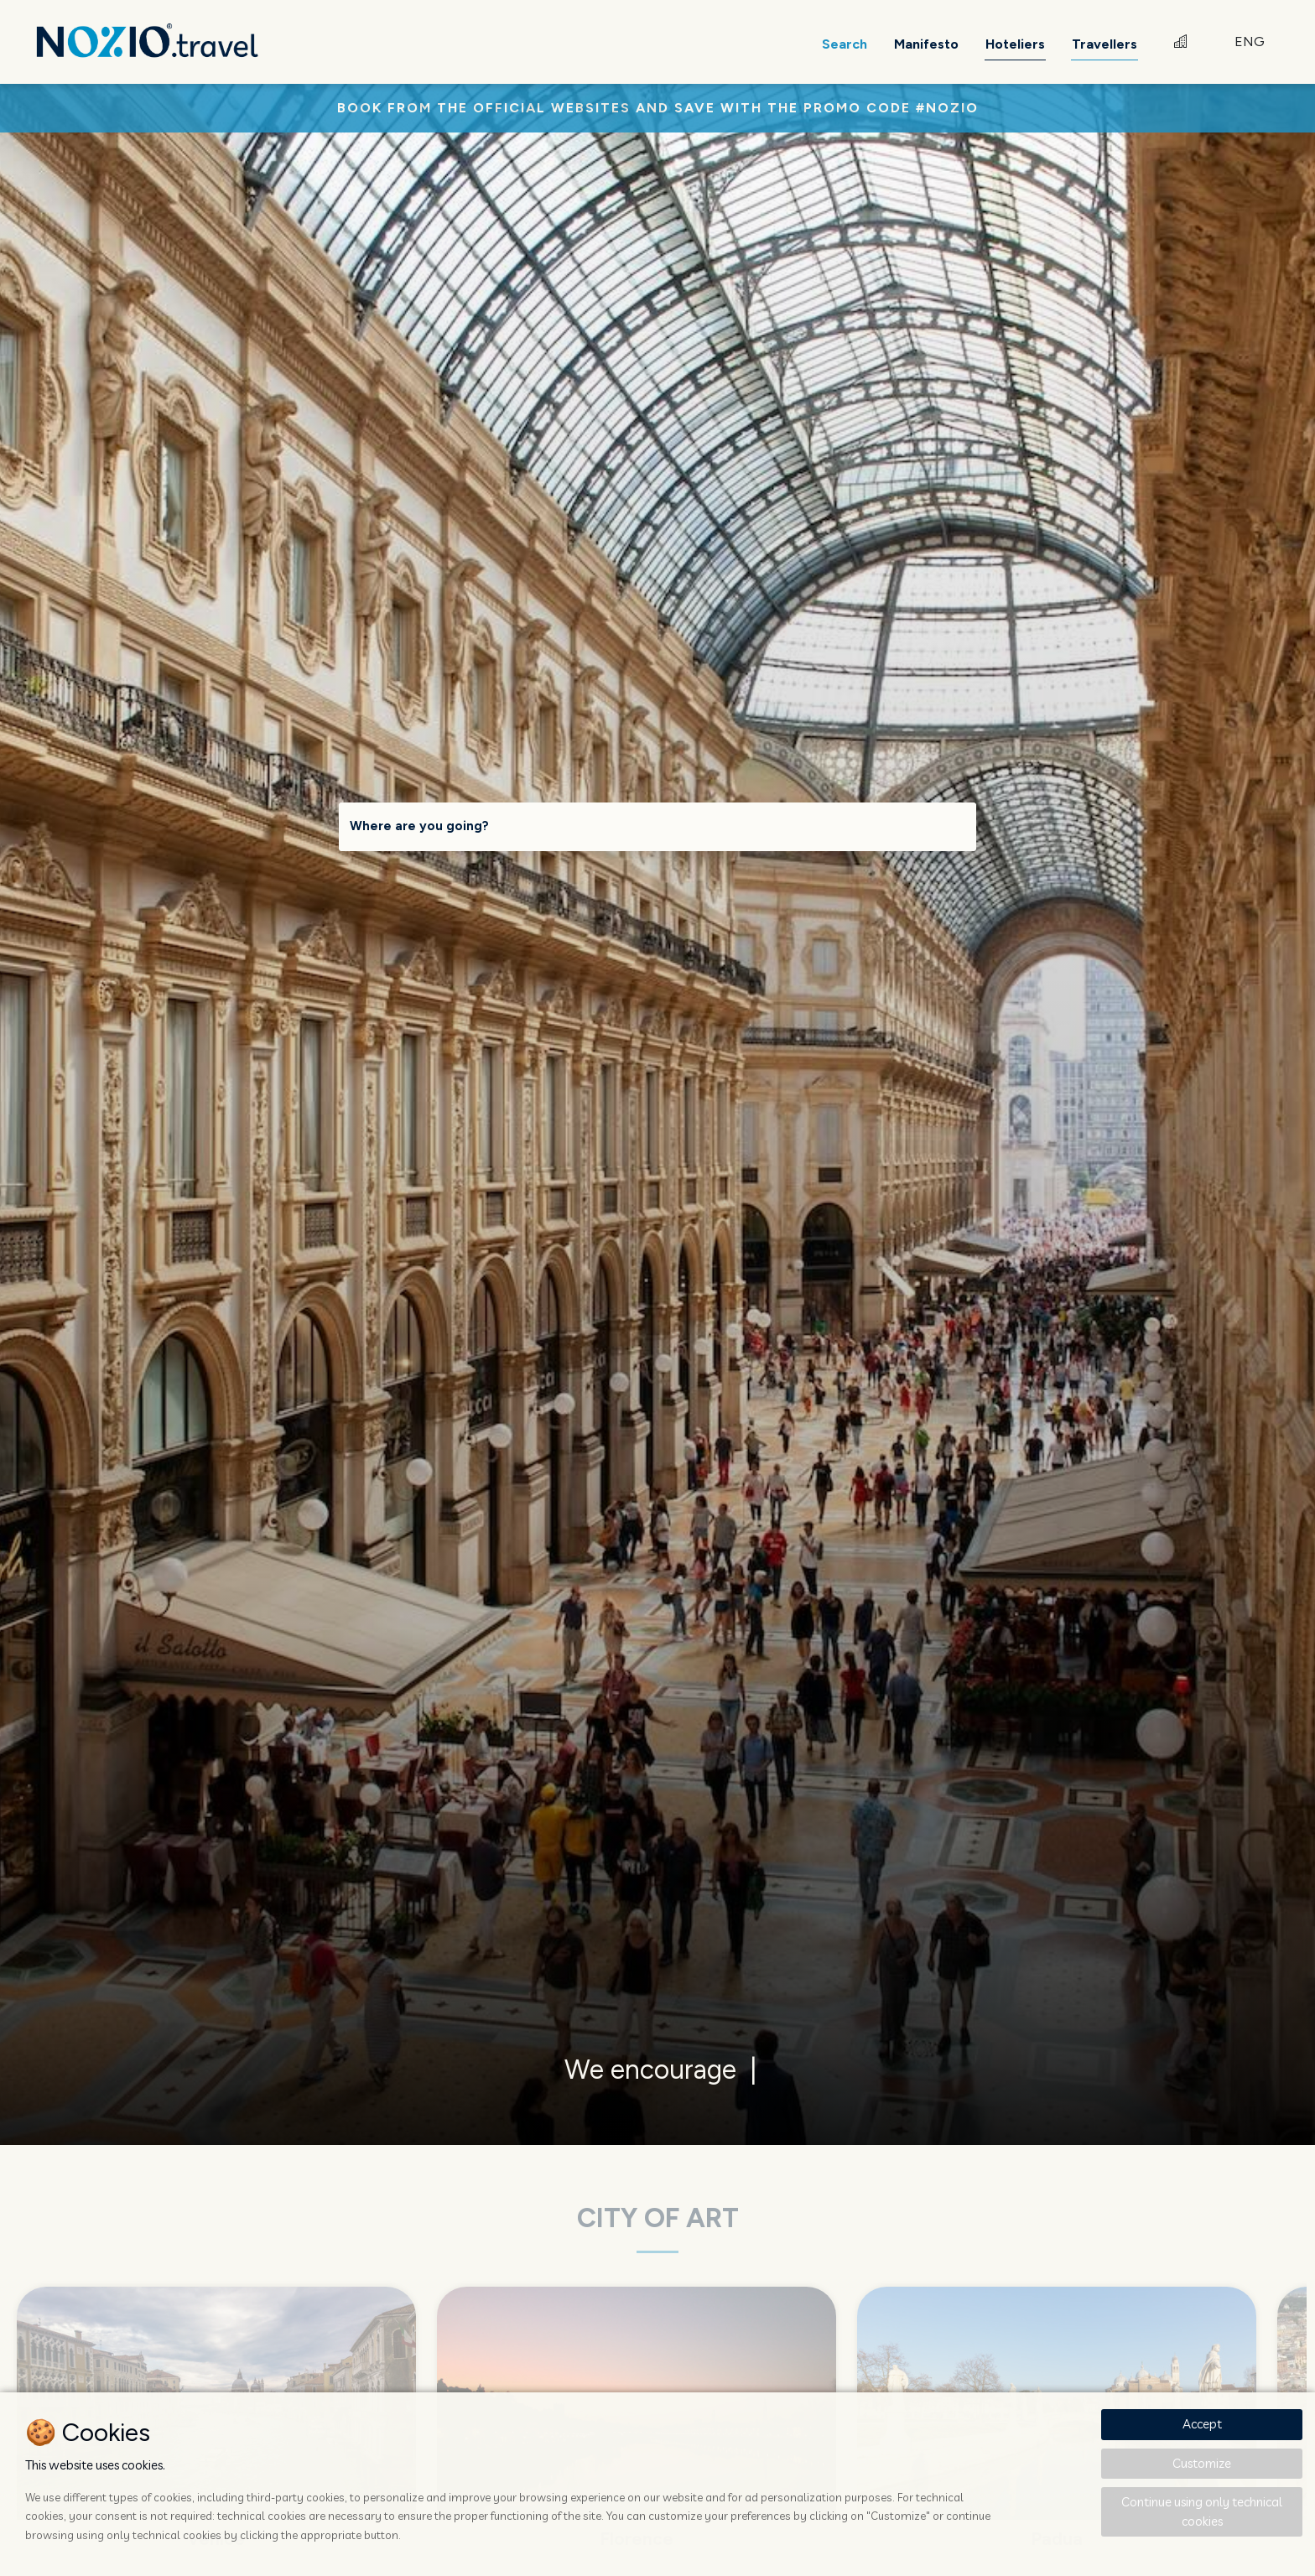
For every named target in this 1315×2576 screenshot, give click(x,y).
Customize (1201, 2463)
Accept (1202, 2424)
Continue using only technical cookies (1201, 2511)
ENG (1249, 41)
